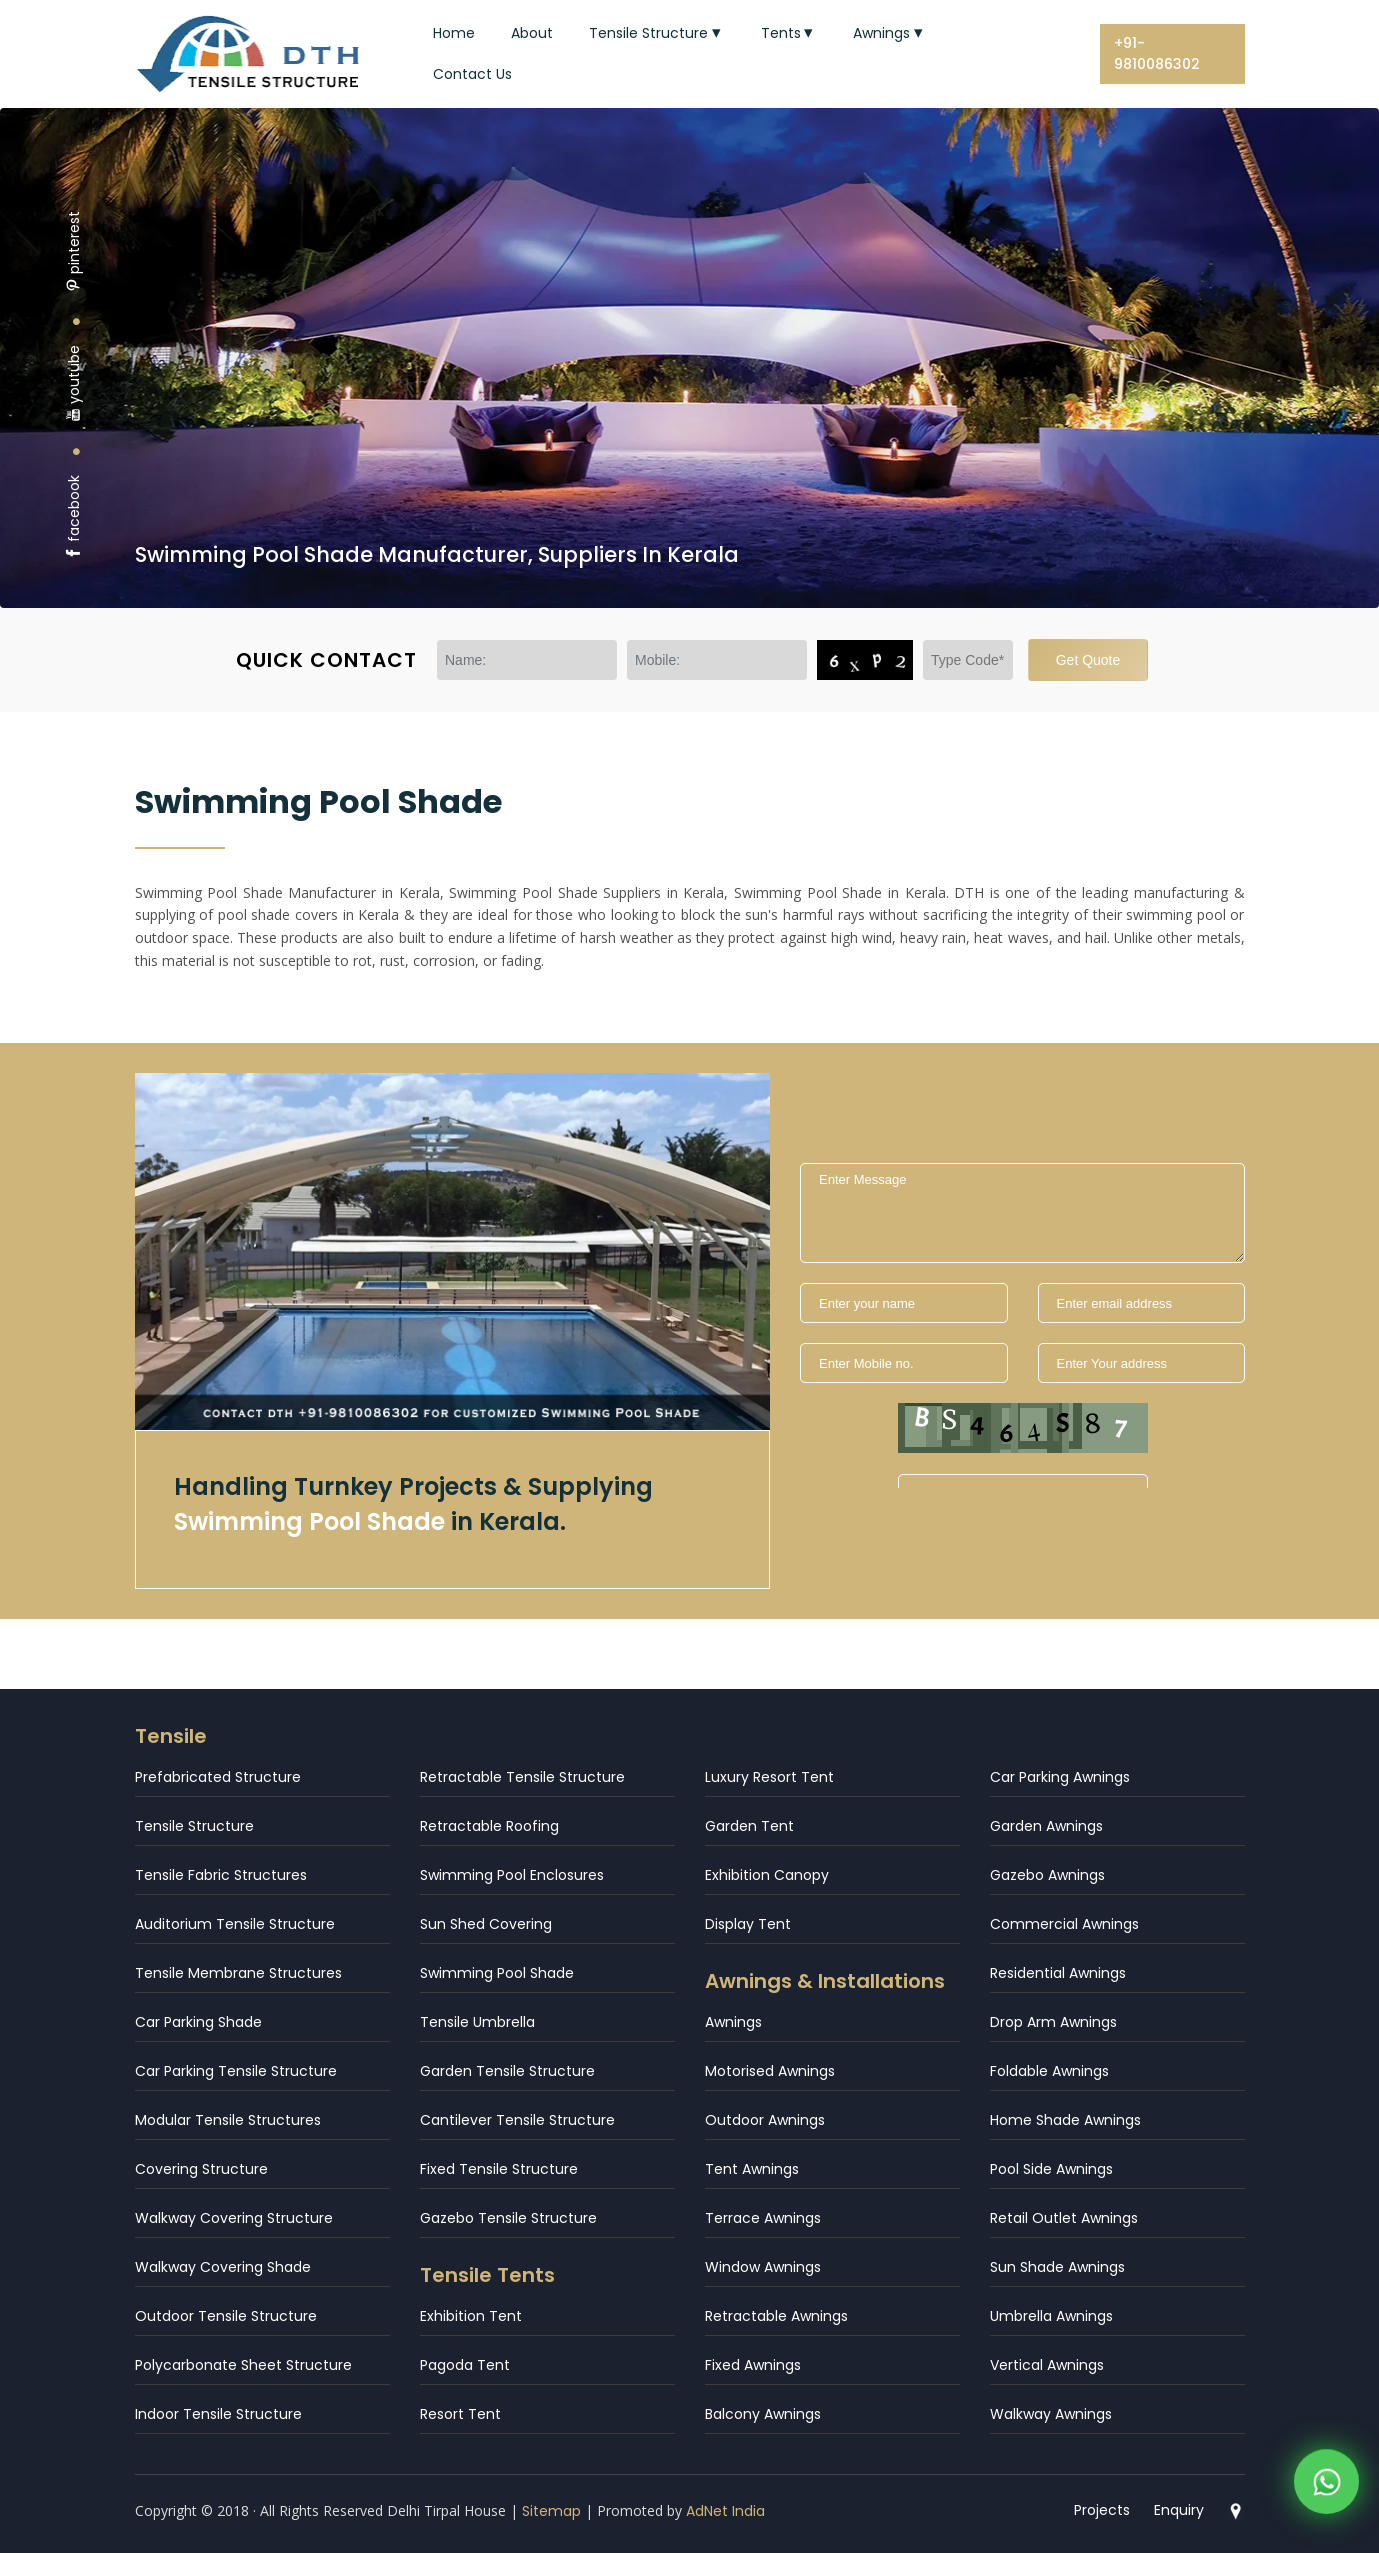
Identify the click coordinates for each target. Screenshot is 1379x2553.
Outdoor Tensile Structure (226, 2316)
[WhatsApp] (1326, 2485)
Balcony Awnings (763, 2414)
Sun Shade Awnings (1057, 2267)
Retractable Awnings (776, 2316)
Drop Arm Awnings (1053, 2022)
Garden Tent (749, 1826)
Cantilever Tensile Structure (517, 2120)
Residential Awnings (1058, 1973)
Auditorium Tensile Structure (235, 1924)
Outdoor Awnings (765, 2120)
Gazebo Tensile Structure (508, 2218)
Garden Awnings (1046, 1826)
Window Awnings (763, 2267)
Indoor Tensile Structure (218, 2414)
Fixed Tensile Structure (499, 2169)
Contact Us (472, 74)
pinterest (74, 251)
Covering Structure (201, 2169)
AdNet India (725, 2511)
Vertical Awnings (1047, 2365)
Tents (789, 33)
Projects (1102, 2510)
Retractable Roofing (489, 1826)
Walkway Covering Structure (234, 2218)
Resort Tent (460, 2414)
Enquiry (1179, 2510)
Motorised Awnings (770, 2071)
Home (454, 33)
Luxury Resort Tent (769, 1777)
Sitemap (551, 2511)
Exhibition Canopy (767, 1875)
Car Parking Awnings (1060, 1777)
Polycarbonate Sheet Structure (243, 2365)
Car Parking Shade (198, 2022)
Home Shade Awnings (1065, 2120)
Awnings (890, 33)
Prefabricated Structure (218, 1777)
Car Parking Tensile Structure (236, 2071)
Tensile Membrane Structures (238, 1973)
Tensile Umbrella (477, 2022)
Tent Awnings (752, 2169)
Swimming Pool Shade (497, 1973)
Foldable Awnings (1049, 2071)
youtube (74, 383)
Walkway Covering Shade (223, 2267)
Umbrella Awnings (1051, 2316)
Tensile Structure (657, 33)
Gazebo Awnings (1047, 1875)
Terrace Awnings (763, 2218)
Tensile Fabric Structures (221, 1875)
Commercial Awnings (1064, 1924)
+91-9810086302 (1157, 53)
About (532, 33)
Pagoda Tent (465, 2365)
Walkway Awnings (1051, 2414)
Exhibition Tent (471, 2316)
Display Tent (748, 1924)
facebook (74, 517)
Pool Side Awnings (1051, 2169)
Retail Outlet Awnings (1064, 2218)
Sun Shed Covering (486, 1924)
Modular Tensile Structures (228, 2120)
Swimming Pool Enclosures (512, 1875)
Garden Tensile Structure (507, 2071)
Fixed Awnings (753, 2365)
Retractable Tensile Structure (522, 1777)
